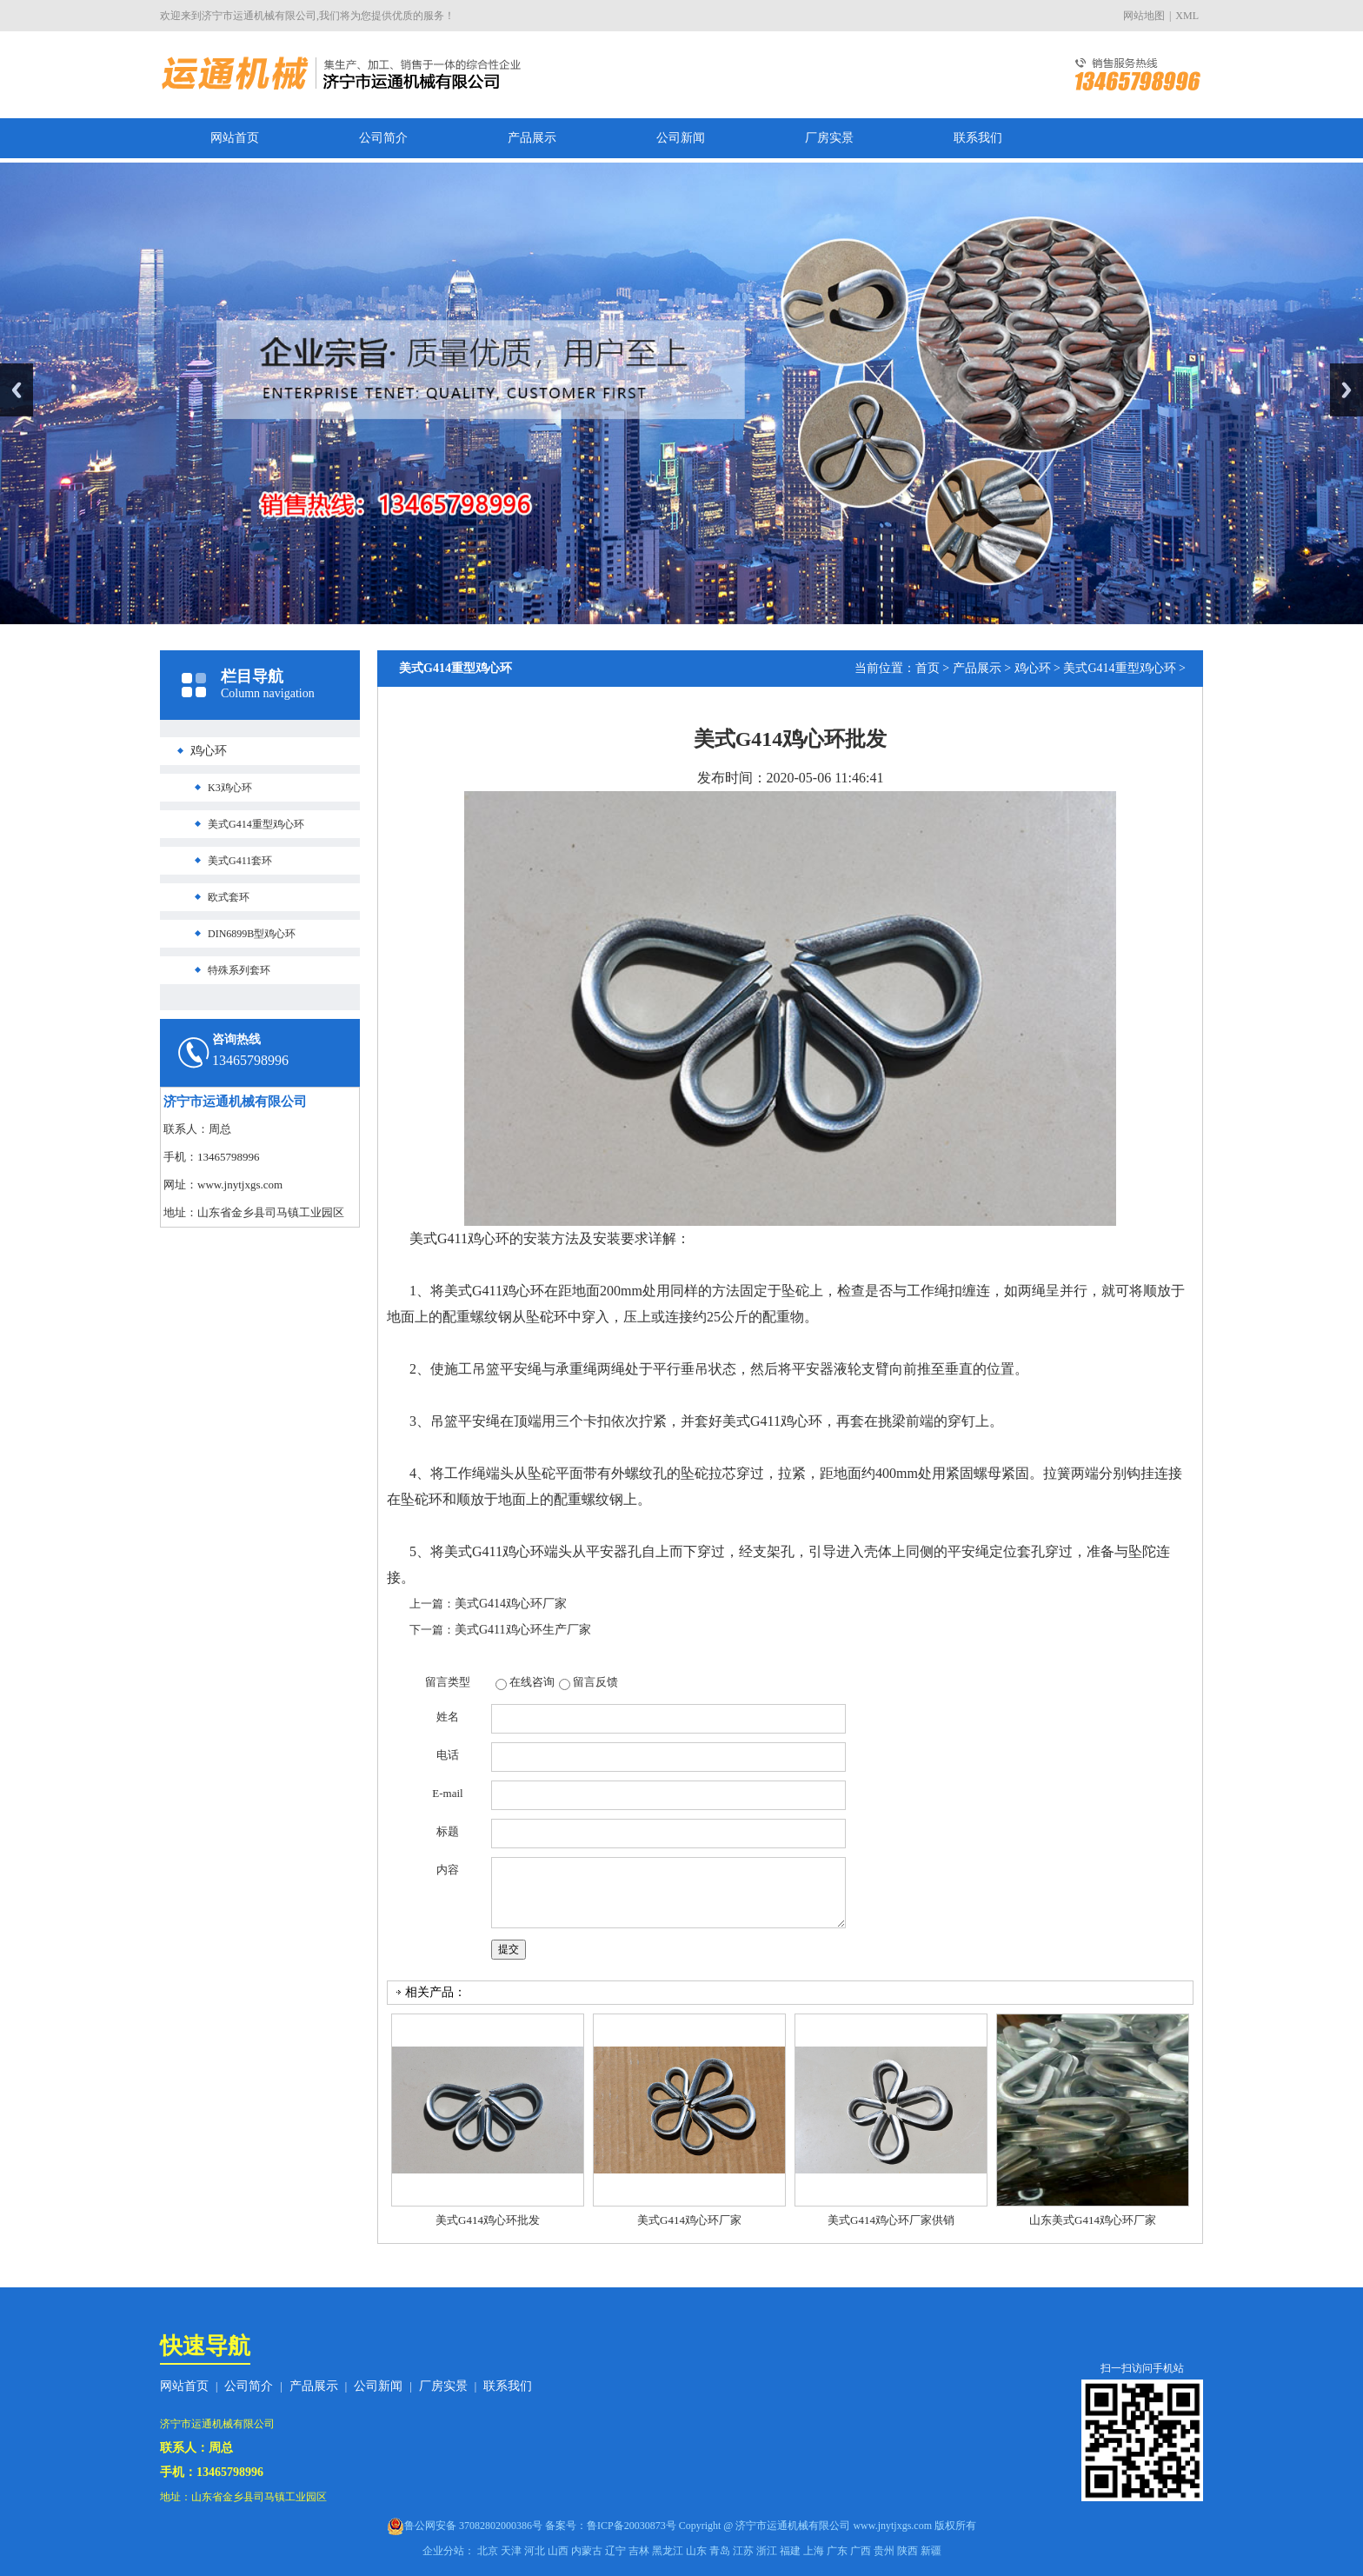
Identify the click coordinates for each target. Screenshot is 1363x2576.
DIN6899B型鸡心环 (252, 934)
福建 (790, 2551)
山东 (696, 2551)
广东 (837, 2551)
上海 (813, 2551)
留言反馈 (595, 1681)
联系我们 (978, 137)
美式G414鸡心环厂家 (511, 1603)
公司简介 (383, 137)
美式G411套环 (240, 861)
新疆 (931, 2551)
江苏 (743, 2551)
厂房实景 (829, 137)
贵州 (884, 2551)
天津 (511, 2551)
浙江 (766, 2551)
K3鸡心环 (230, 788)
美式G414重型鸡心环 (256, 824)
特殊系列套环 (239, 970)
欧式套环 (228, 897)
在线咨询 (532, 1681)
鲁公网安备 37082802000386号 (473, 2525)
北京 (487, 2551)
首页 (927, 668)
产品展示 (532, 137)
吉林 (638, 2551)
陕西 (907, 2551)
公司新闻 (680, 137)
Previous (16, 389)
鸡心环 (208, 750)
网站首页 (234, 137)
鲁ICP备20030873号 (631, 2525)
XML (1187, 16)
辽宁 (615, 2551)
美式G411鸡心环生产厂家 (523, 1629)
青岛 (719, 2551)
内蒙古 (586, 2551)
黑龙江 (667, 2551)
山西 (558, 2551)
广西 (860, 2551)
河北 (534, 2551)
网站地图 (1144, 16)
